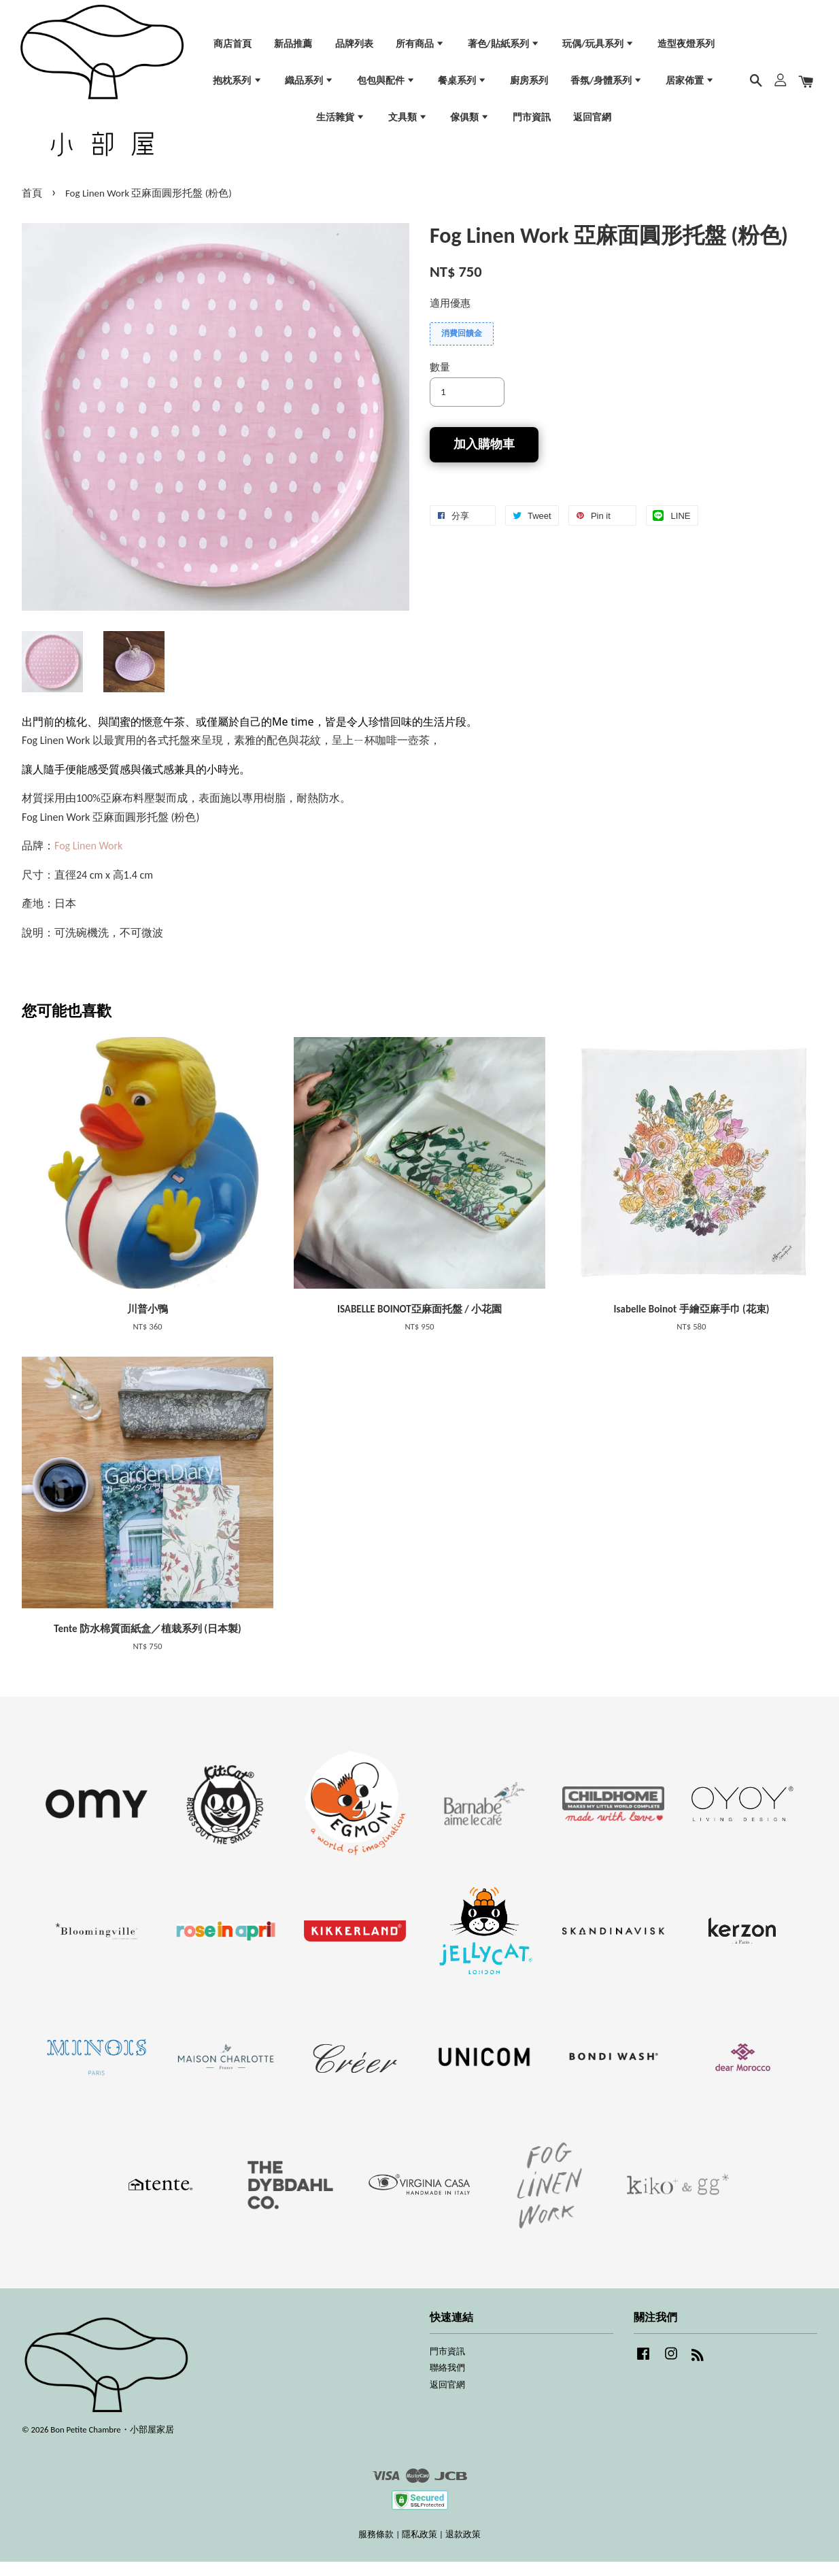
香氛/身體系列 (606, 86)
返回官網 (592, 122)
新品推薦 (293, 49)
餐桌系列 (462, 86)
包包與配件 (386, 86)
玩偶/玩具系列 (598, 49)
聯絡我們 (447, 2382)
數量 (440, 381)
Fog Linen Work (88, 859)
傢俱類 (470, 122)
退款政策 (463, 2548)
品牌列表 (354, 49)
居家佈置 (690, 86)
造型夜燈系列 (686, 49)
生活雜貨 (340, 122)
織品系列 (309, 86)
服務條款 (376, 2548)
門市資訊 (532, 122)
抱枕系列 (237, 86)
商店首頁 (232, 49)
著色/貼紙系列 (504, 49)
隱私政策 (419, 2548)
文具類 (408, 122)
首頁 (32, 207)
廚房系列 (529, 86)
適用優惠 (450, 317)
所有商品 (420, 49)
